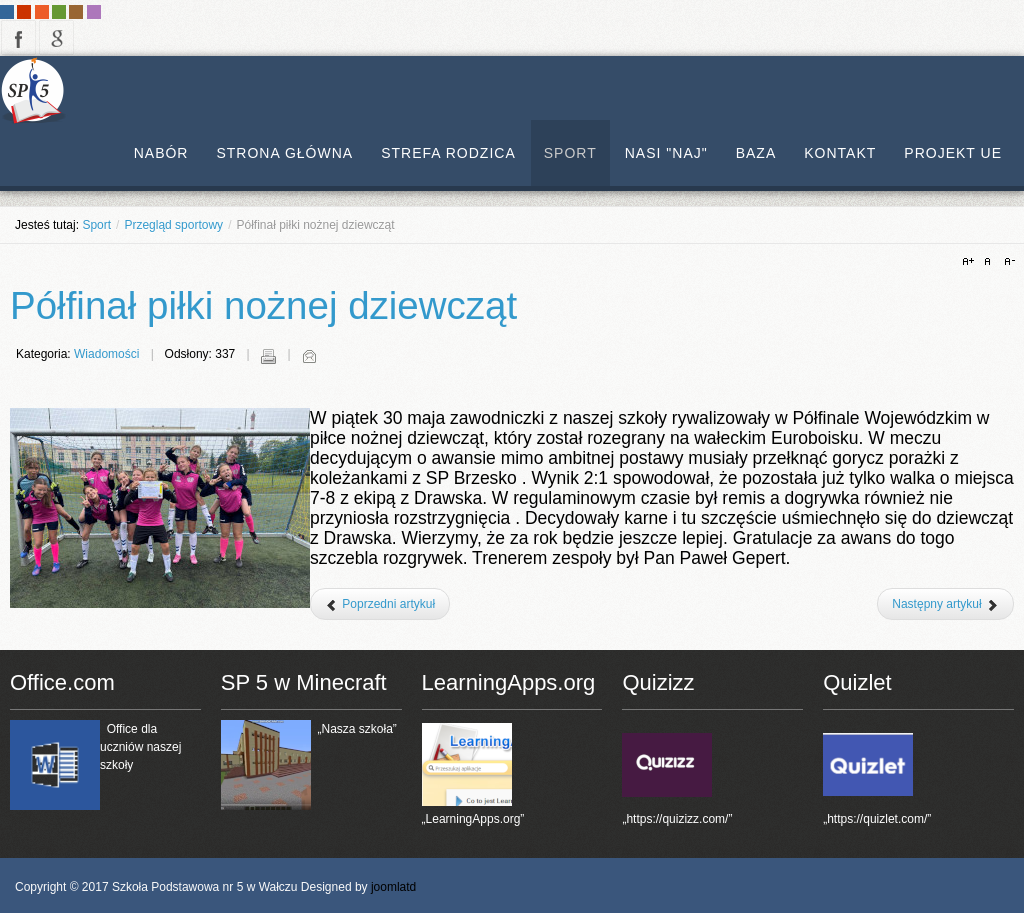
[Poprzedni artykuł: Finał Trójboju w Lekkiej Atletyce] (380, 604)
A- (1007, 262)
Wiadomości (106, 354)
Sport (96, 225)
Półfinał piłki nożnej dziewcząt (263, 305)
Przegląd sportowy (173, 225)
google (56, 37)
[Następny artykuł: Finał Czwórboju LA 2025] (945, 604)
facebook (18, 37)
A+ (971, 262)
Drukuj (268, 356)
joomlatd (393, 887)
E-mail (309, 356)
